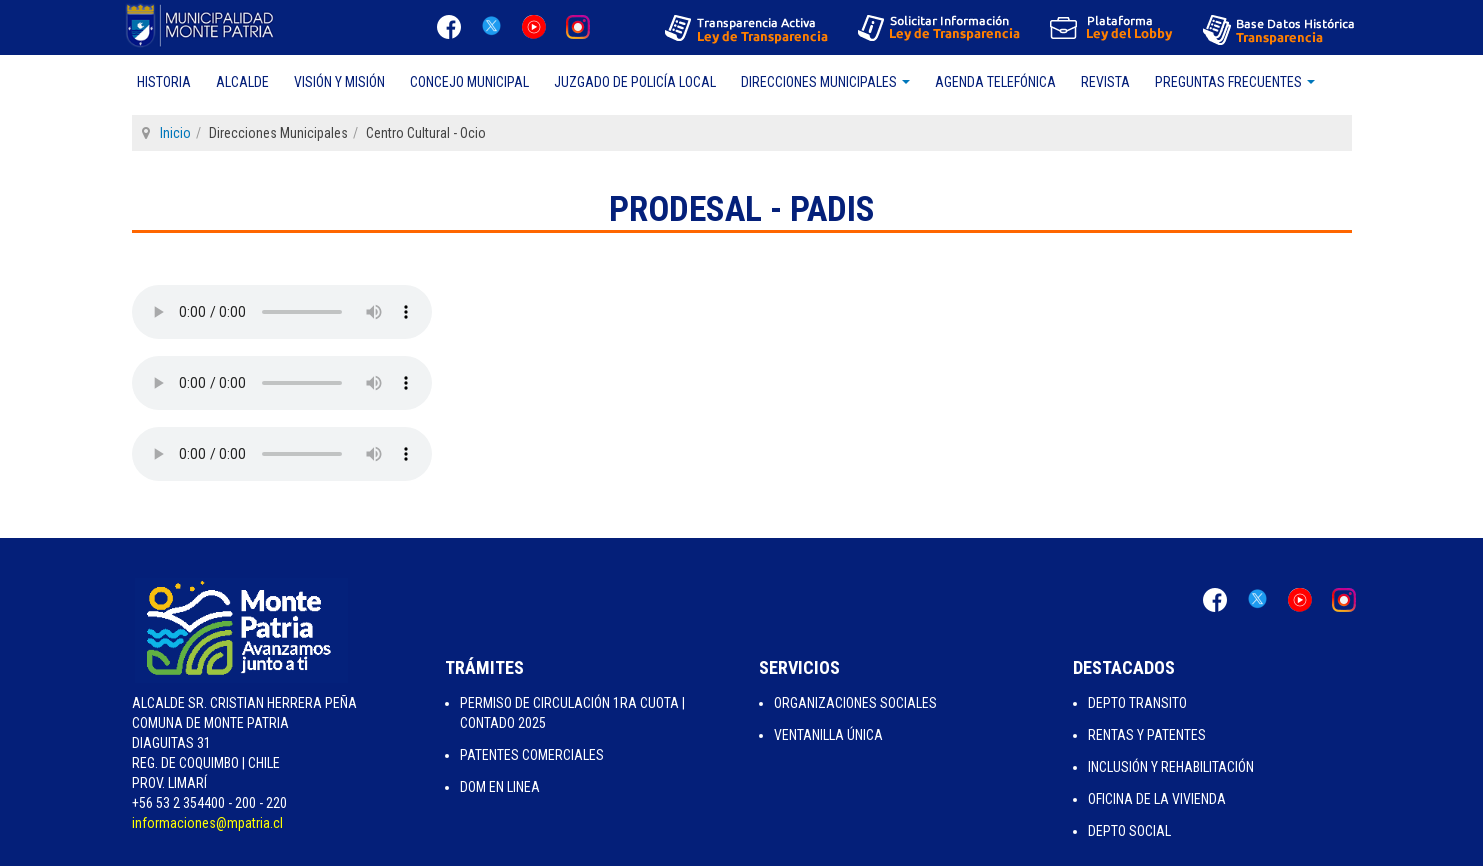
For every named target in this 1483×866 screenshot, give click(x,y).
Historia (164, 82)
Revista (1105, 82)
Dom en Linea (500, 787)
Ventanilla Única (828, 735)
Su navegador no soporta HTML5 (282, 383)
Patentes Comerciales (532, 755)
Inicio (175, 133)
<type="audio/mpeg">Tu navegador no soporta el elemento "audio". (282, 312)
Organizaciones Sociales (855, 703)
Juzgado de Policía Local (635, 82)
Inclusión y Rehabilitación (1171, 767)
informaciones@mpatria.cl (207, 823)
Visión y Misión (339, 82)
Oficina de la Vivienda (1157, 799)
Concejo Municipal (469, 82)
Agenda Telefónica (995, 82)
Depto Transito (1137, 703)
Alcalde (242, 82)
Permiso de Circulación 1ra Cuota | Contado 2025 (572, 713)
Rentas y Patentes (1147, 735)
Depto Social (1129, 831)
